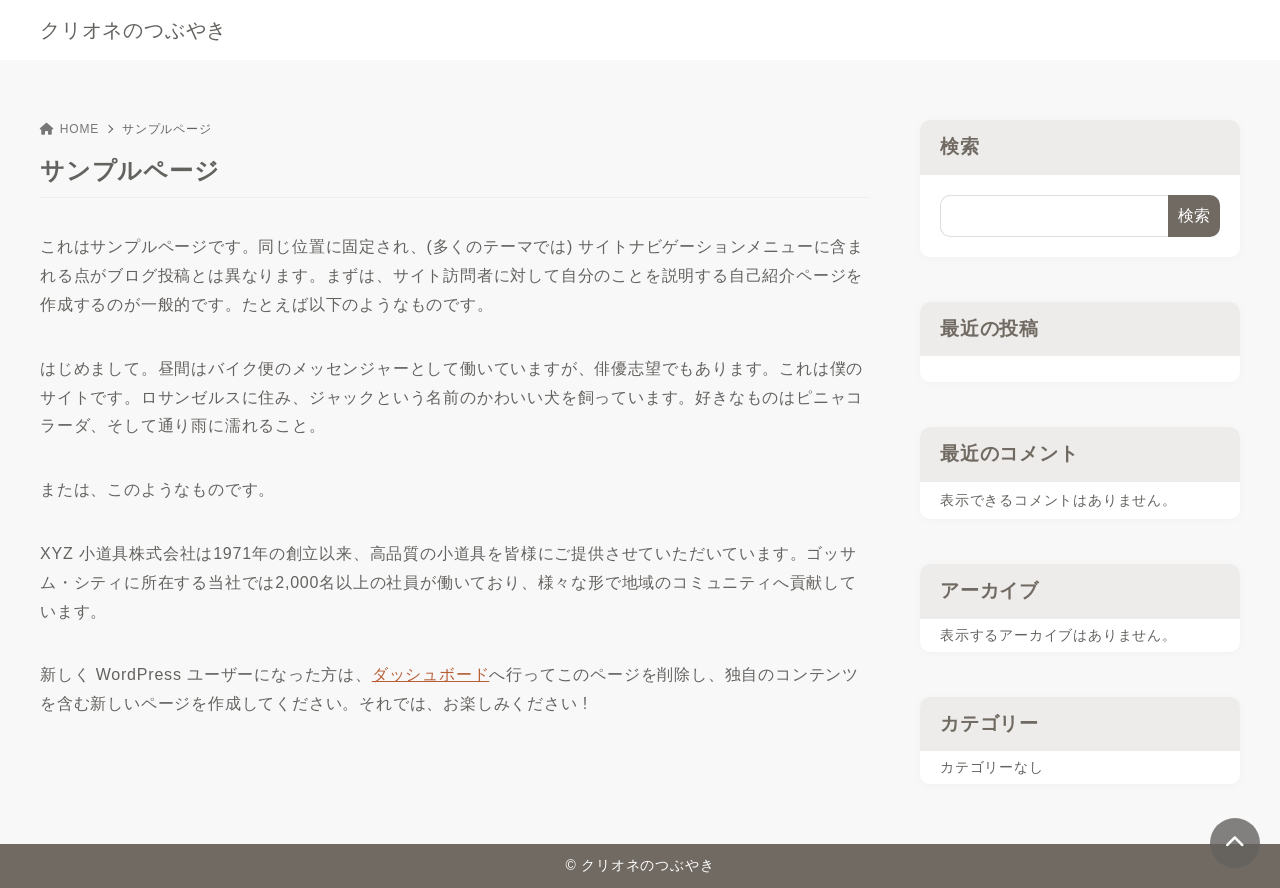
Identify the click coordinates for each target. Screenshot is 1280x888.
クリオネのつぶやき (133, 30)
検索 (960, 146)
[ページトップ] (1235, 843)
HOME (69, 129)
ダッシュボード (431, 674)
